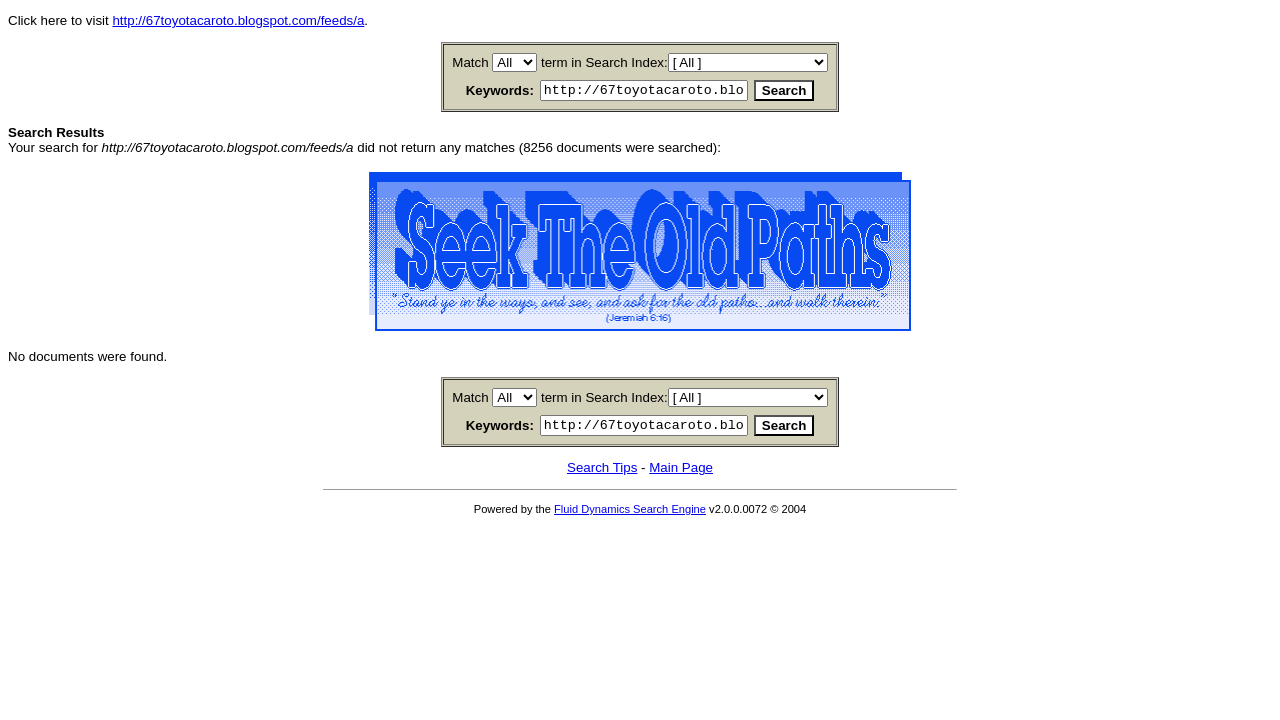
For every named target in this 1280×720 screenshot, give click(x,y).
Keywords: (476, 91)
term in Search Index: (604, 62)
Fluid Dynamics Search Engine (630, 515)
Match (470, 62)
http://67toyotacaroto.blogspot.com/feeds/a (238, 20)
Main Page (681, 473)
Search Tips (602, 473)
